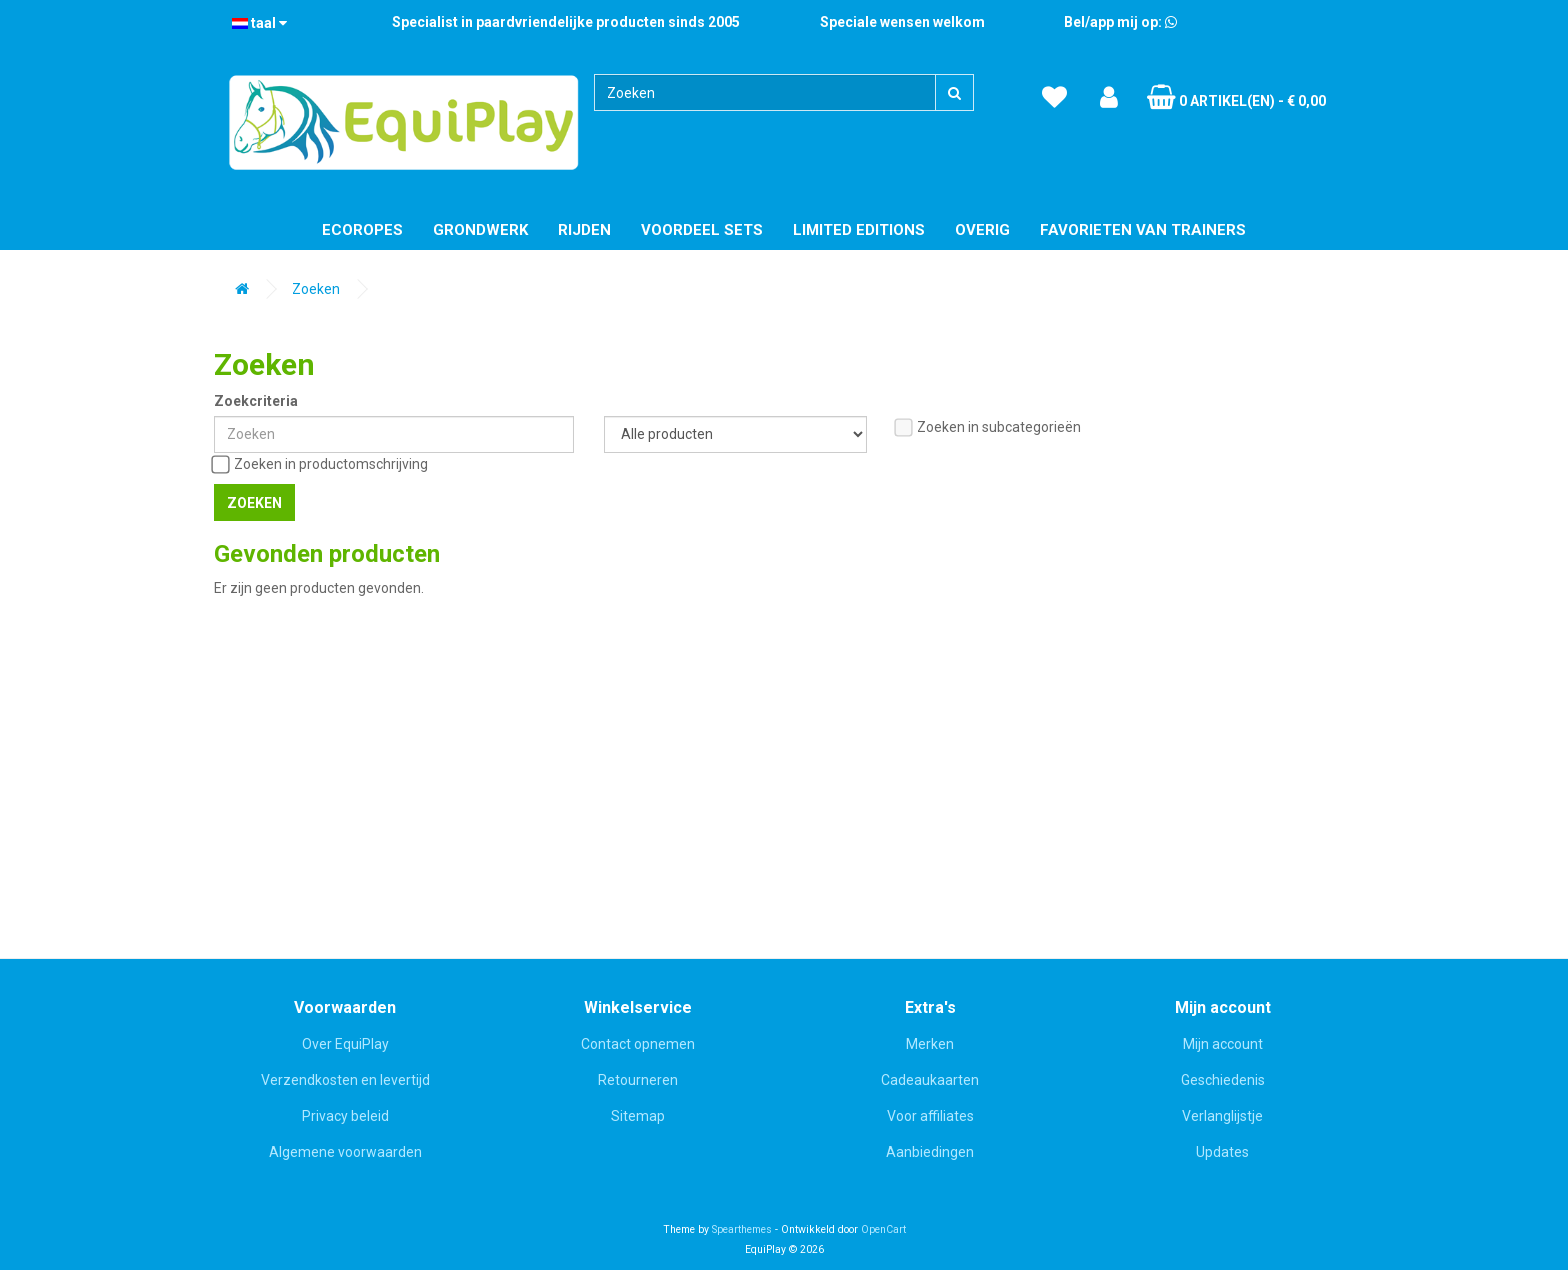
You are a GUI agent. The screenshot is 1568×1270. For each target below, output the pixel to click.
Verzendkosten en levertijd (345, 1080)
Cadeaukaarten (930, 1080)
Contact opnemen (638, 1044)
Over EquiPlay (345, 1044)
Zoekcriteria (256, 401)
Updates (1222, 1152)
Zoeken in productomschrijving (321, 465)
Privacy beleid (345, 1116)
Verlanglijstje (1222, 1116)
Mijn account (1223, 1044)
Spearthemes (742, 1229)
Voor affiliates (930, 1116)
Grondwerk (480, 230)
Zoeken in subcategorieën (989, 428)
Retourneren (638, 1080)
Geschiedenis (1223, 1080)
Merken (930, 1044)
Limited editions (859, 230)
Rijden (584, 230)
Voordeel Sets (702, 230)
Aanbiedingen (930, 1152)
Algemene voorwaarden (345, 1152)
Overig (982, 230)
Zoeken (316, 289)
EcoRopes (362, 230)
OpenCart (883, 1229)
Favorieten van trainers (1143, 230)
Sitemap (638, 1116)
